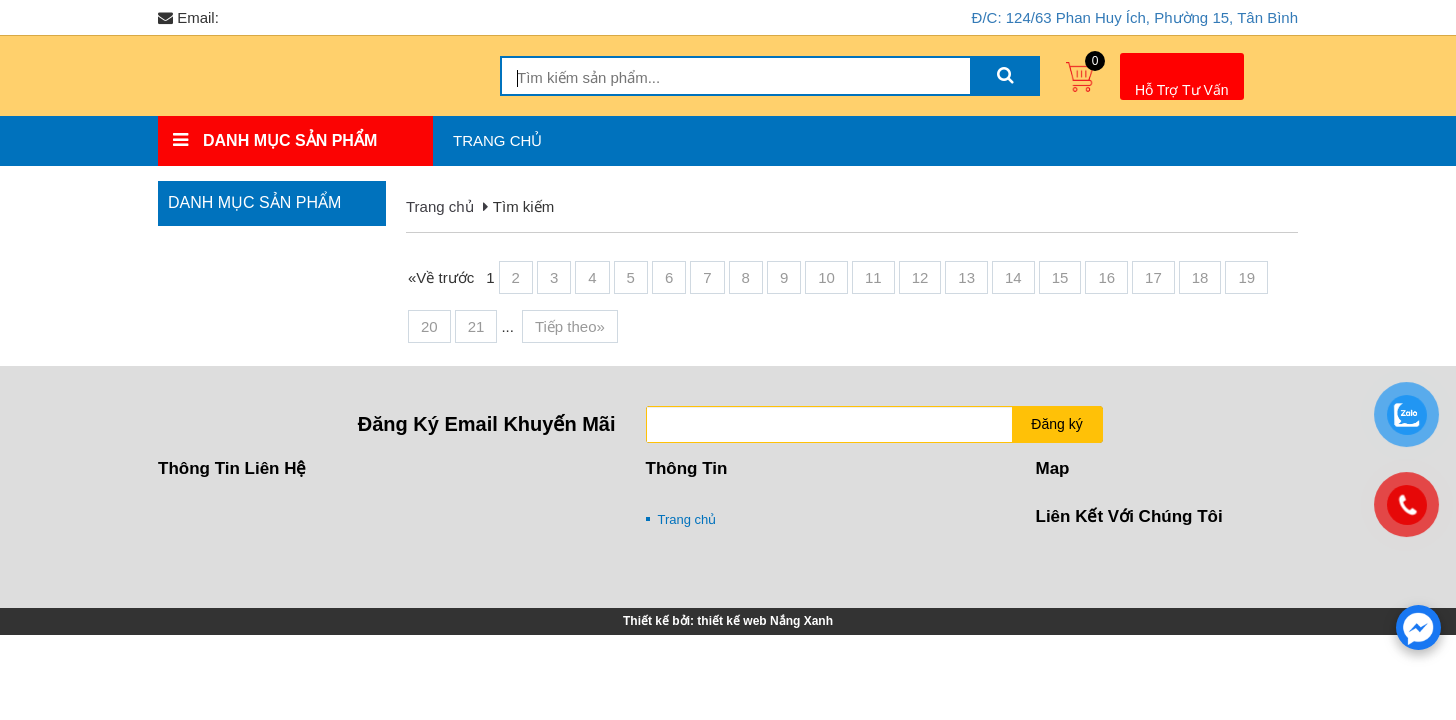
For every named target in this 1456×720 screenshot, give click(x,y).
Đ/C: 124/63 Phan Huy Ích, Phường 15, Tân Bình (1135, 17)
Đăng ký (1056, 424)
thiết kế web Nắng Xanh (765, 621)
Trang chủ (497, 140)
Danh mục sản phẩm (254, 202)
